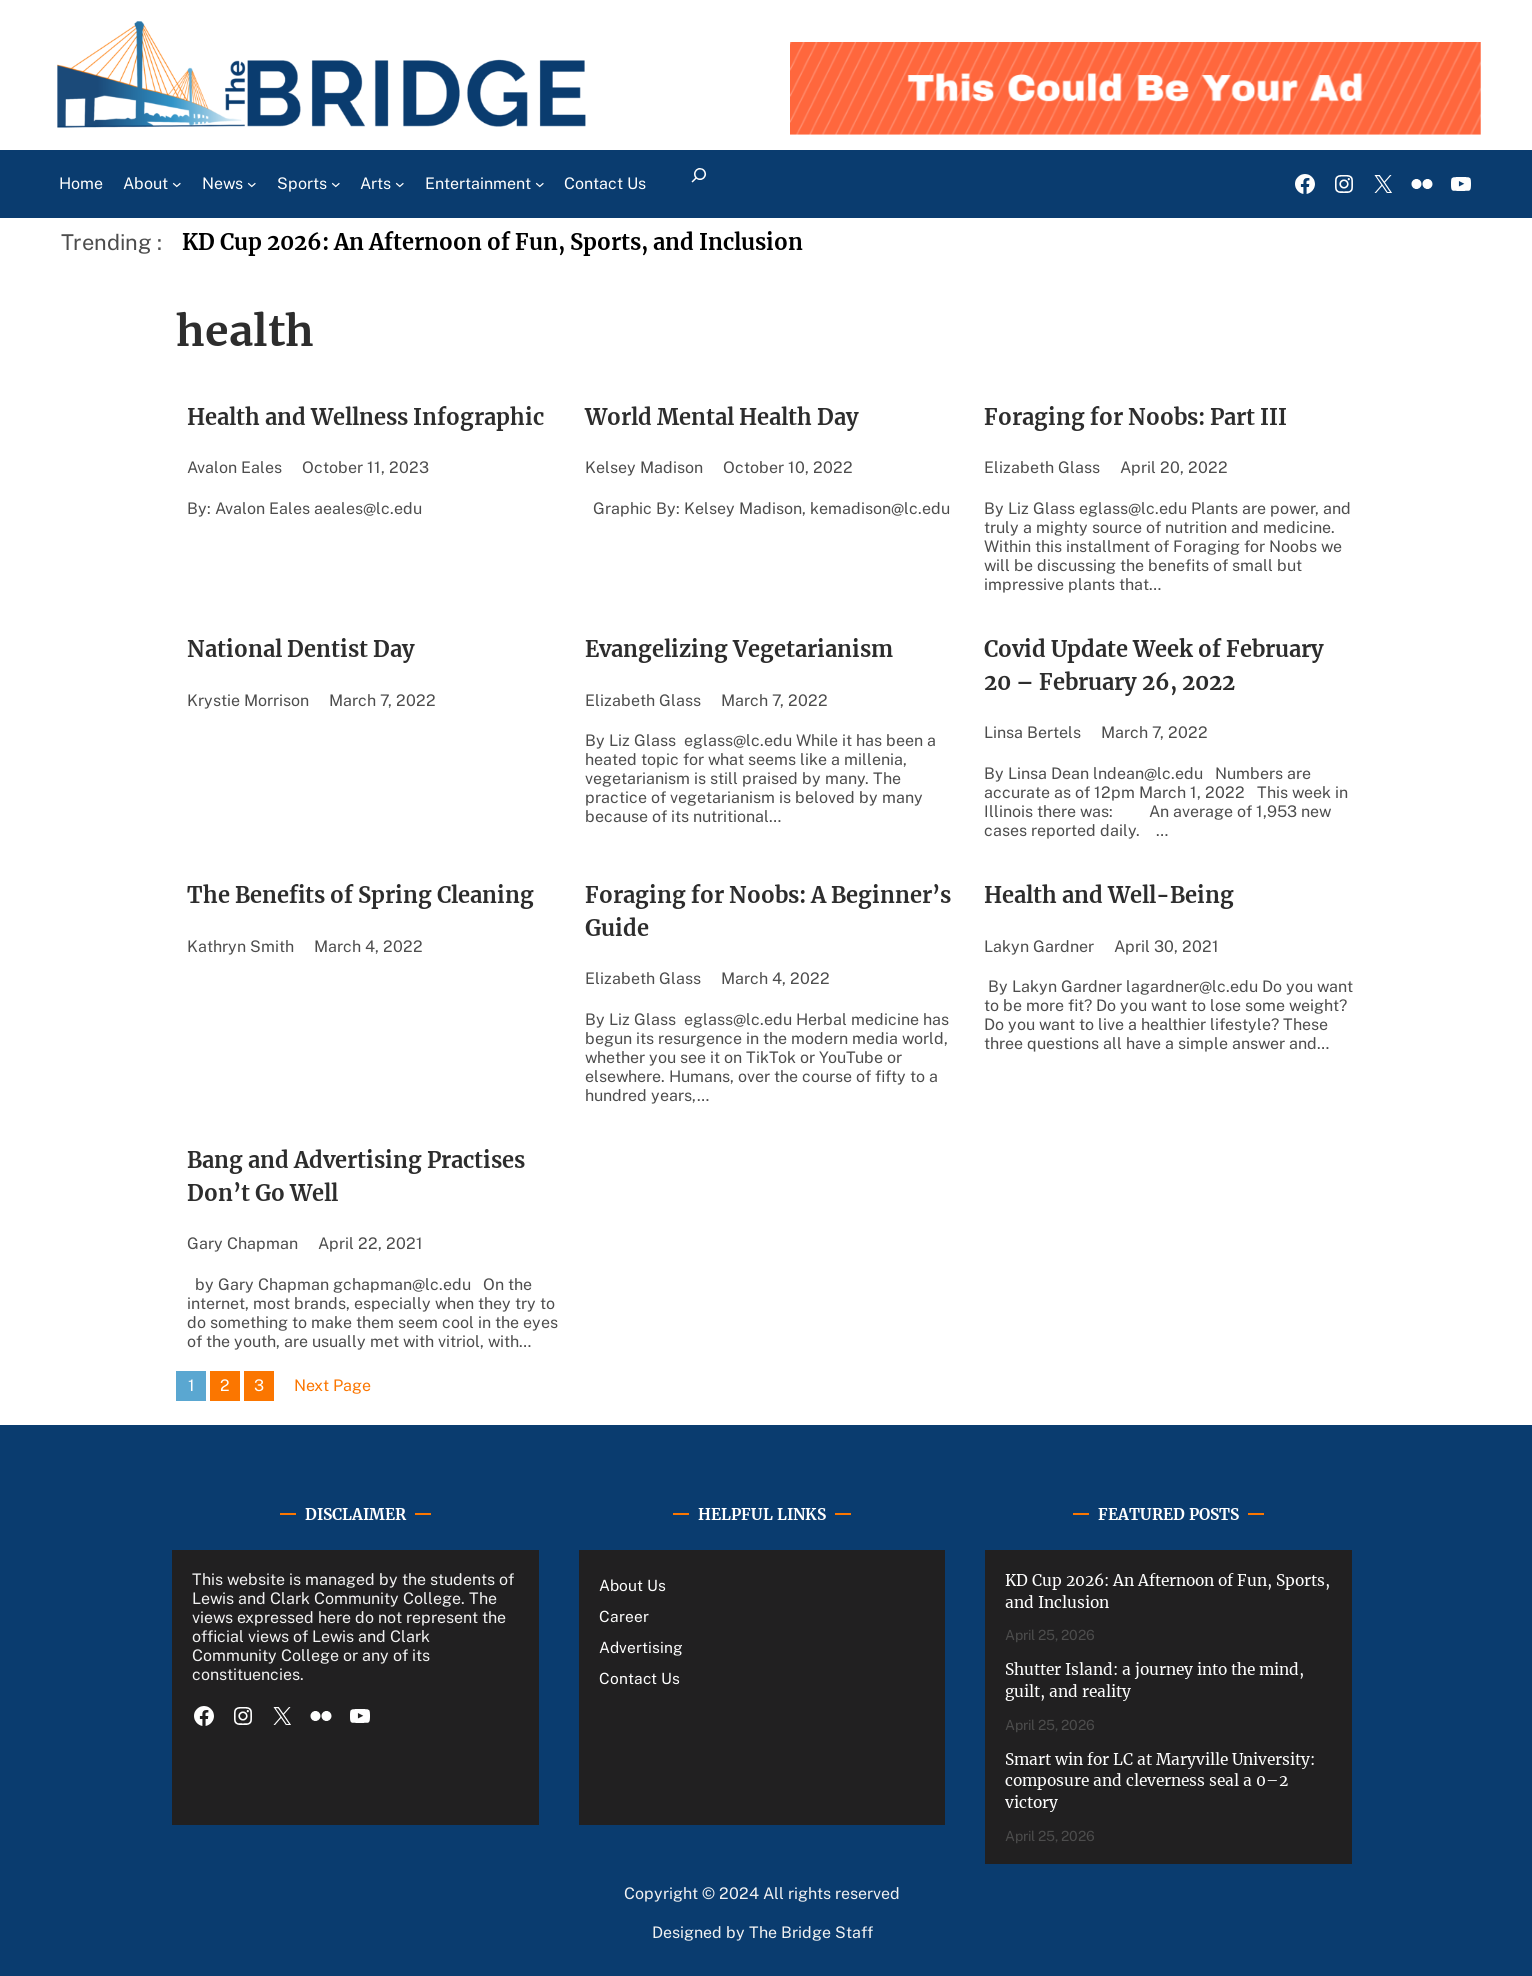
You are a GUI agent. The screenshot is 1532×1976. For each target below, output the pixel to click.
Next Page (332, 1385)
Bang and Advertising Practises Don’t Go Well (356, 1177)
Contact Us (639, 1678)
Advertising (641, 1647)
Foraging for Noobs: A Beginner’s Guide (768, 912)
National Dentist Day (301, 649)
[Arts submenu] (400, 184)
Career (624, 1616)
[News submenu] (252, 184)
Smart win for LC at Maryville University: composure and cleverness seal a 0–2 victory (1160, 1781)
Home (81, 183)
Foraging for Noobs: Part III (1135, 417)
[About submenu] (177, 184)
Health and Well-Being (1109, 895)
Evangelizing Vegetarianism (741, 649)
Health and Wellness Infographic (365, 417)
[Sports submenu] (336, 184)
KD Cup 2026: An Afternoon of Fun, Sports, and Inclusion (492, 242)
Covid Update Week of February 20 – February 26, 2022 (1154, 666)
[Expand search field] (698, 184)
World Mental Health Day (722, 417)
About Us (632, 1585)
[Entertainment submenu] (540, 184)
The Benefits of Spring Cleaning (360, 895)
